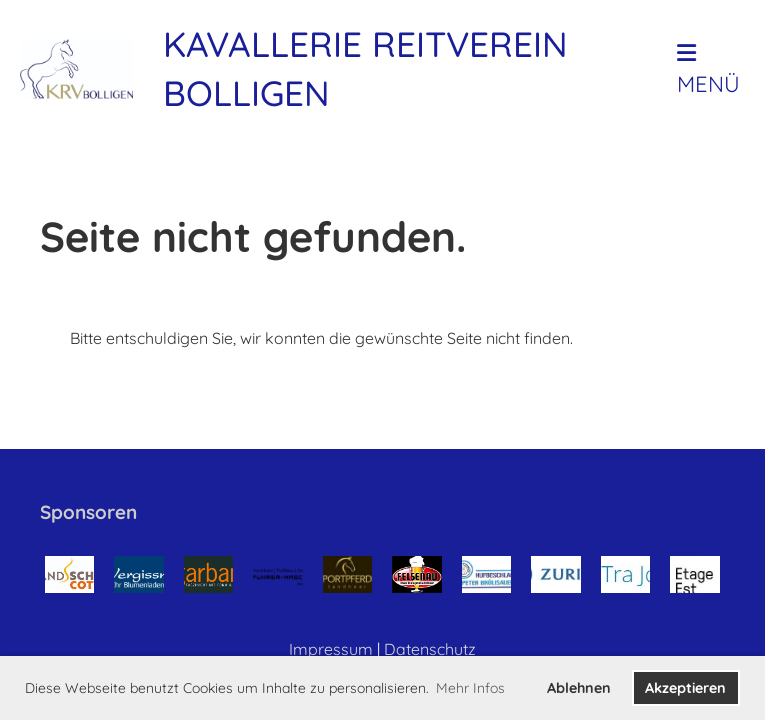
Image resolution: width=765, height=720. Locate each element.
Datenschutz (430, 649)
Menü (708, 70)
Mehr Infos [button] (470, 688)
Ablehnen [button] (579, 688)
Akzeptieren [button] (685, 688)
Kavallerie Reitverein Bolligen (365, 68)
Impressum (331, 649)
